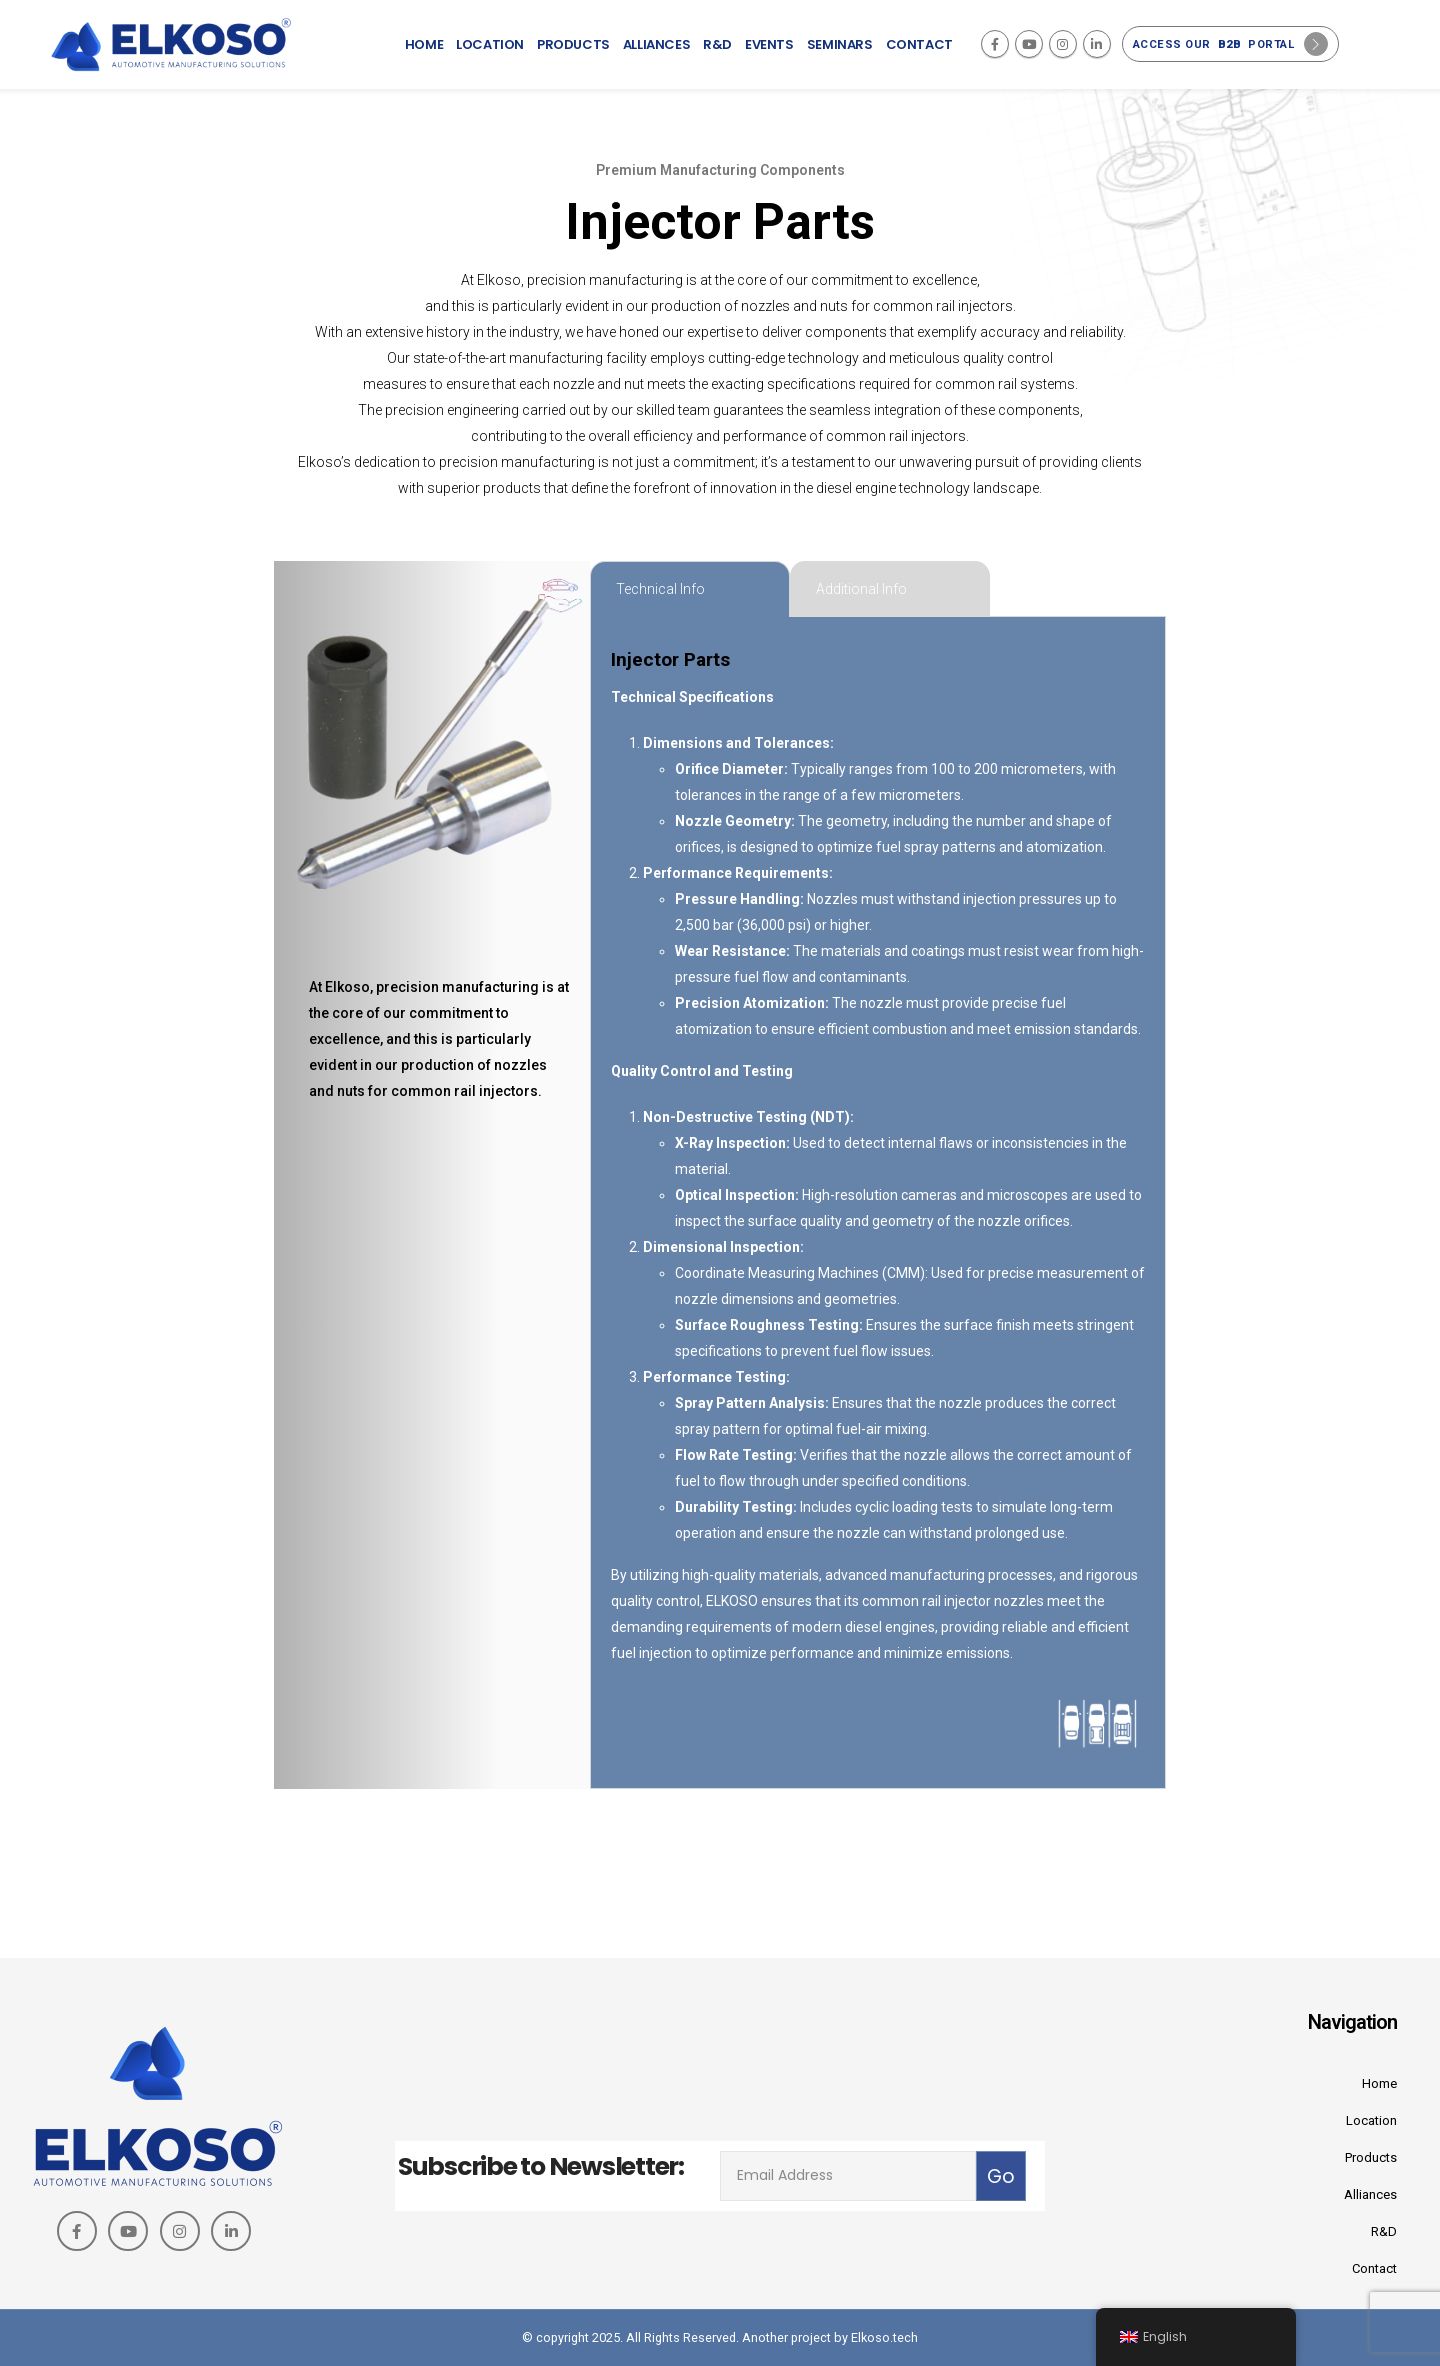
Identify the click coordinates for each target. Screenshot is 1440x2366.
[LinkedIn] (1097, 44)
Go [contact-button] (1001, 2176)
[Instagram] (1063, 44)
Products (573, 44)
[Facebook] (995, 44)
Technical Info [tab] (660, 589)
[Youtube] (1029, 44)
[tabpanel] (878, 1203)
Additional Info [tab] (861, 589)
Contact (919, 44)
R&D (717, 44)
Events (769, 44)
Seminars (840, 44)
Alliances (656, 44)
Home (424, 44)
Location (490, 44)
